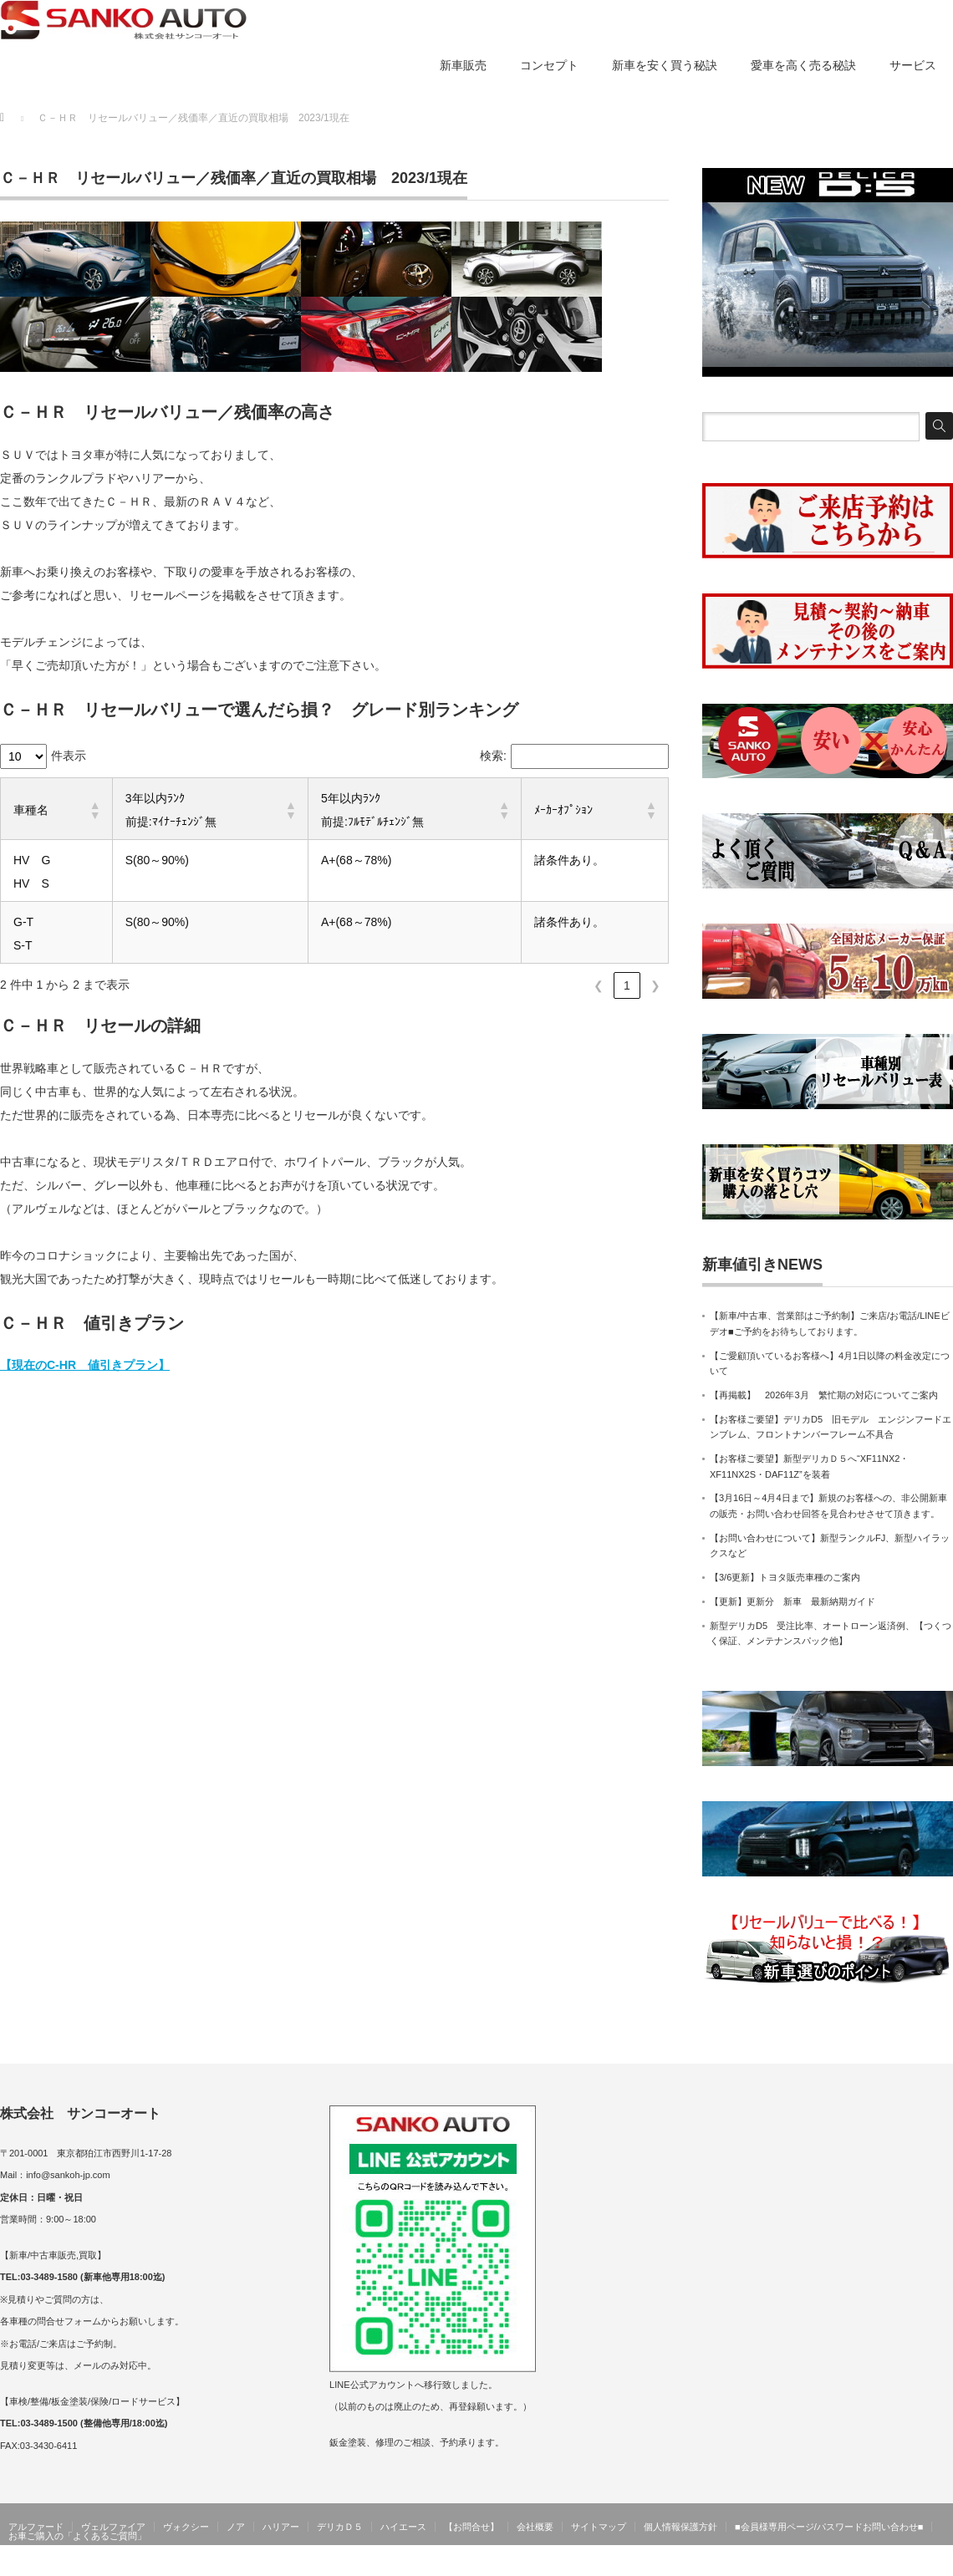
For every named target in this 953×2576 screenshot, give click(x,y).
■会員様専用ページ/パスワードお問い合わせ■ (829, 2527)
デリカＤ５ (340, 2527)
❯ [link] (655, 985)
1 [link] (627, 985)
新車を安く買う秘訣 (664, 65)
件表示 (68, 755)
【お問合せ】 (471, 2527)
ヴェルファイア (113, 2527)
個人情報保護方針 (680, 2527)
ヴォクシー (186, 2527)
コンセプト (549, 65)
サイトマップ (598, 2527)
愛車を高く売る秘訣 (803, 65)
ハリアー (280, 2527)
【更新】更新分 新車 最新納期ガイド (792, 1601)
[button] (94, 810)
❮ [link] (599, 985)
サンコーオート (918, 2563)
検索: (493, 755)
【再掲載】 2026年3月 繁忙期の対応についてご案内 (824, 1395)
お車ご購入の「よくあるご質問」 (77, 2536)
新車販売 (463, 65)
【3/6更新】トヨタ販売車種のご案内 (785, 1577)
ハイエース (403, 2527)
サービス (912, 65)
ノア (236, 2527)
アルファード (36, 2527)
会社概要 (535, 2527)
